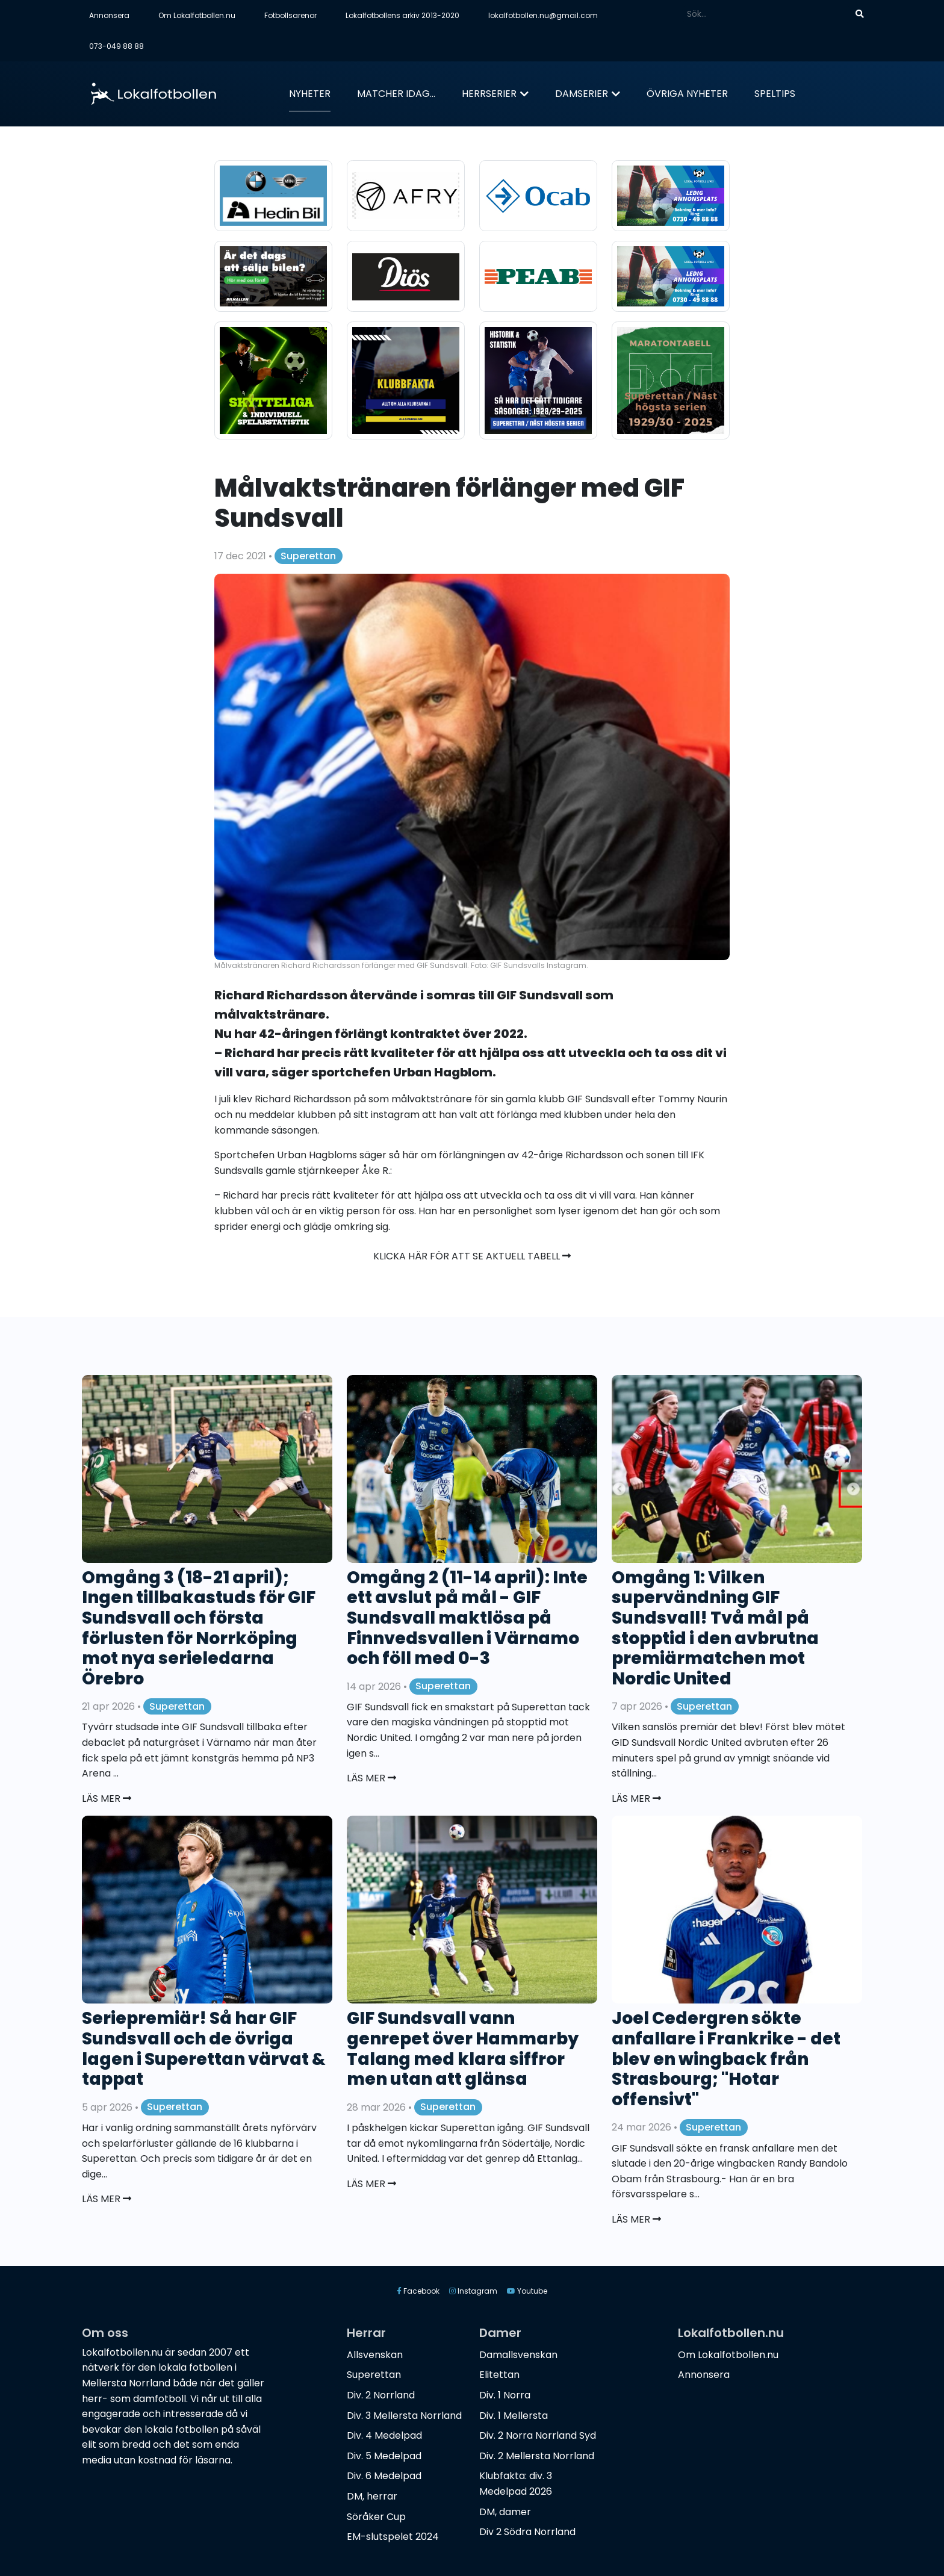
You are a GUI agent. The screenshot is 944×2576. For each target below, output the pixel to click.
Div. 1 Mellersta (513, 2415)
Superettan (308, 556)
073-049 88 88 (116, 46)
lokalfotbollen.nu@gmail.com (543, 15)
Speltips (774, 94)
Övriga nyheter (687, 94)
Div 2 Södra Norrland (527, 2532)
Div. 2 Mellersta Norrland (536, 2456)
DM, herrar (372, 2496)
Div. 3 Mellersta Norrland (404, 2415)
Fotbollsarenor (290, 15)
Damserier (581, 94)
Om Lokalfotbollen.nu (196, 15)
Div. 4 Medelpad (384, 2435)
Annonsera (109, 15)
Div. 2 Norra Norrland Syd (537, 2435)
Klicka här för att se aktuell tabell (472, 1256)
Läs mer (106, 1798)
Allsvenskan (375, 2355)
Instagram (473, 2291)
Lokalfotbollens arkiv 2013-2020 (402, 15)
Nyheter (310, 94)
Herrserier (489, 94)
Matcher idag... (396, 94)
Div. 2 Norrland (381, 2395)
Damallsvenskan (518, 2355)
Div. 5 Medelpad (384, 2456)
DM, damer (505, 2512)
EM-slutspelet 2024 (393, 2536)
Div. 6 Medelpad (384, 2476)
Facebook (418, 2291)
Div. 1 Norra (504, 2395)
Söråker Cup (376, 2517)
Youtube (527, 2291)
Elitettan (499, 2375)
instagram (395, 1115)
